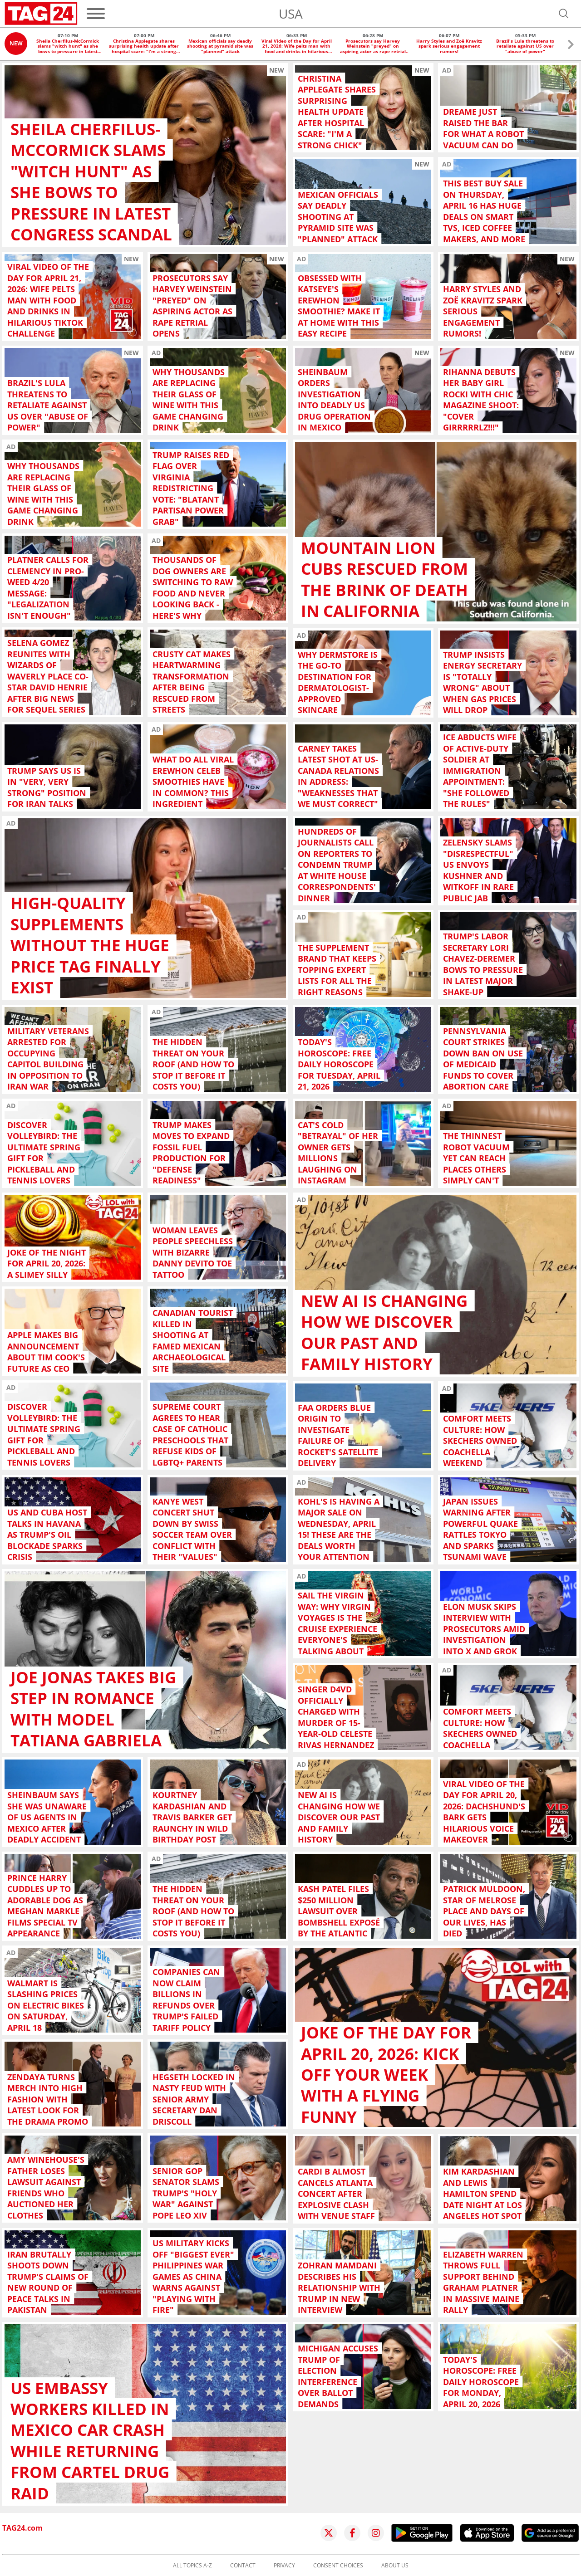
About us (395, 2565)
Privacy (284, 2565)
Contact (243, 2565)
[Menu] (96, 14)
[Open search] (564, 14)
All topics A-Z (192, 2565)
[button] (570, 45)
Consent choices (338, 2565)
